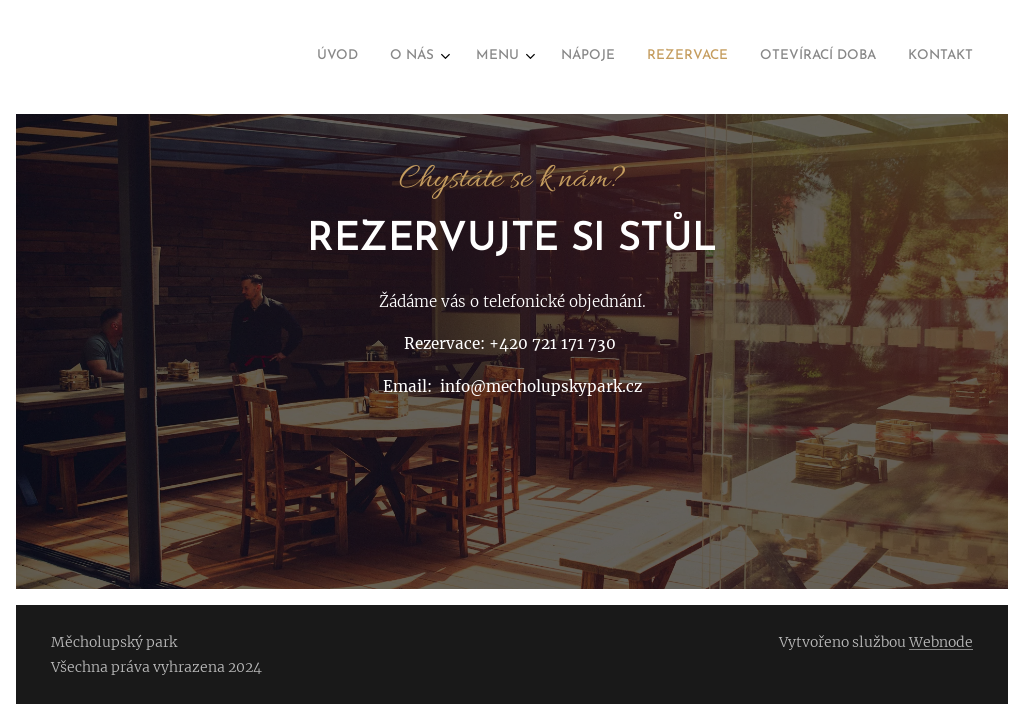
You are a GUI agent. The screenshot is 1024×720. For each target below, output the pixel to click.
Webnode (941, 642)
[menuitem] (766, 57)
